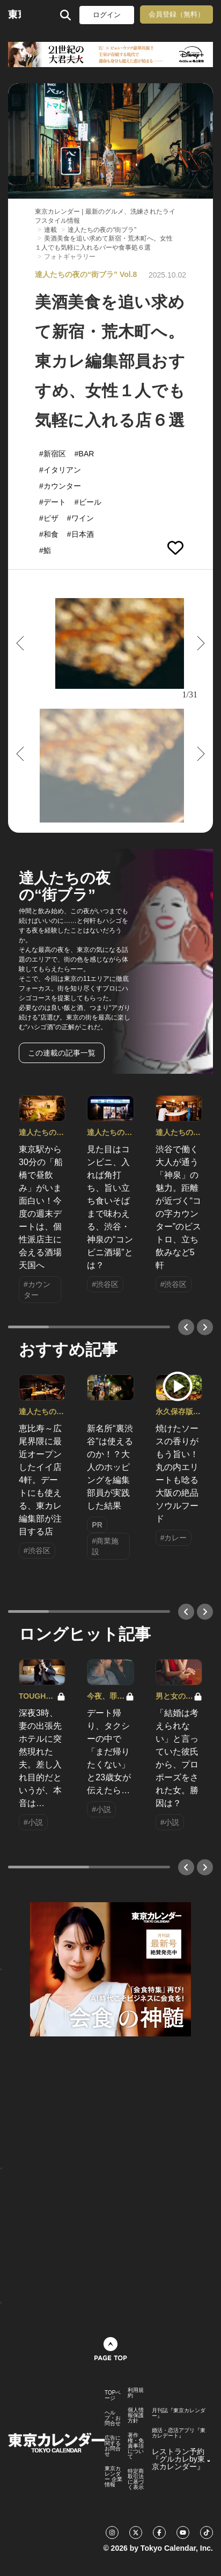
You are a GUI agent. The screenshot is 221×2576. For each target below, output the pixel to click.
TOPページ (113, 2395)
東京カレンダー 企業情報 (113, 2476)
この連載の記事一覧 (61, 1053)
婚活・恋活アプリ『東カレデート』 (178, 2433)
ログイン (107, 15)
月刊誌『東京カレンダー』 (178, 2413)
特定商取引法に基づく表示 (136, 2479)
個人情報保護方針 (136, 2415)
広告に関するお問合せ (113, 2446)
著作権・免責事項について (136, 2446)
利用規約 (136, 2393)
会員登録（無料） (176, 14)
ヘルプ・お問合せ (113, 2418)
